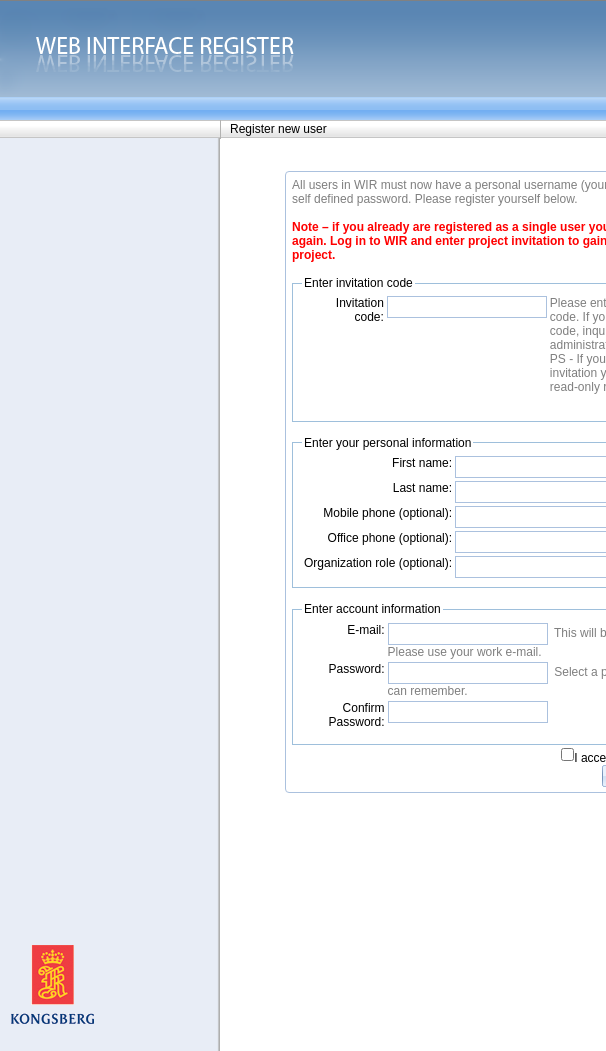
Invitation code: (360, 310)
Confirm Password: (357, 715)
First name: (422, 463)
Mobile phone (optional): (387, 513)
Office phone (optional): (390, 538)
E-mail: (365, 630)
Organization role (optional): (378, 563)
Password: (357, 669)
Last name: (422, 488)
